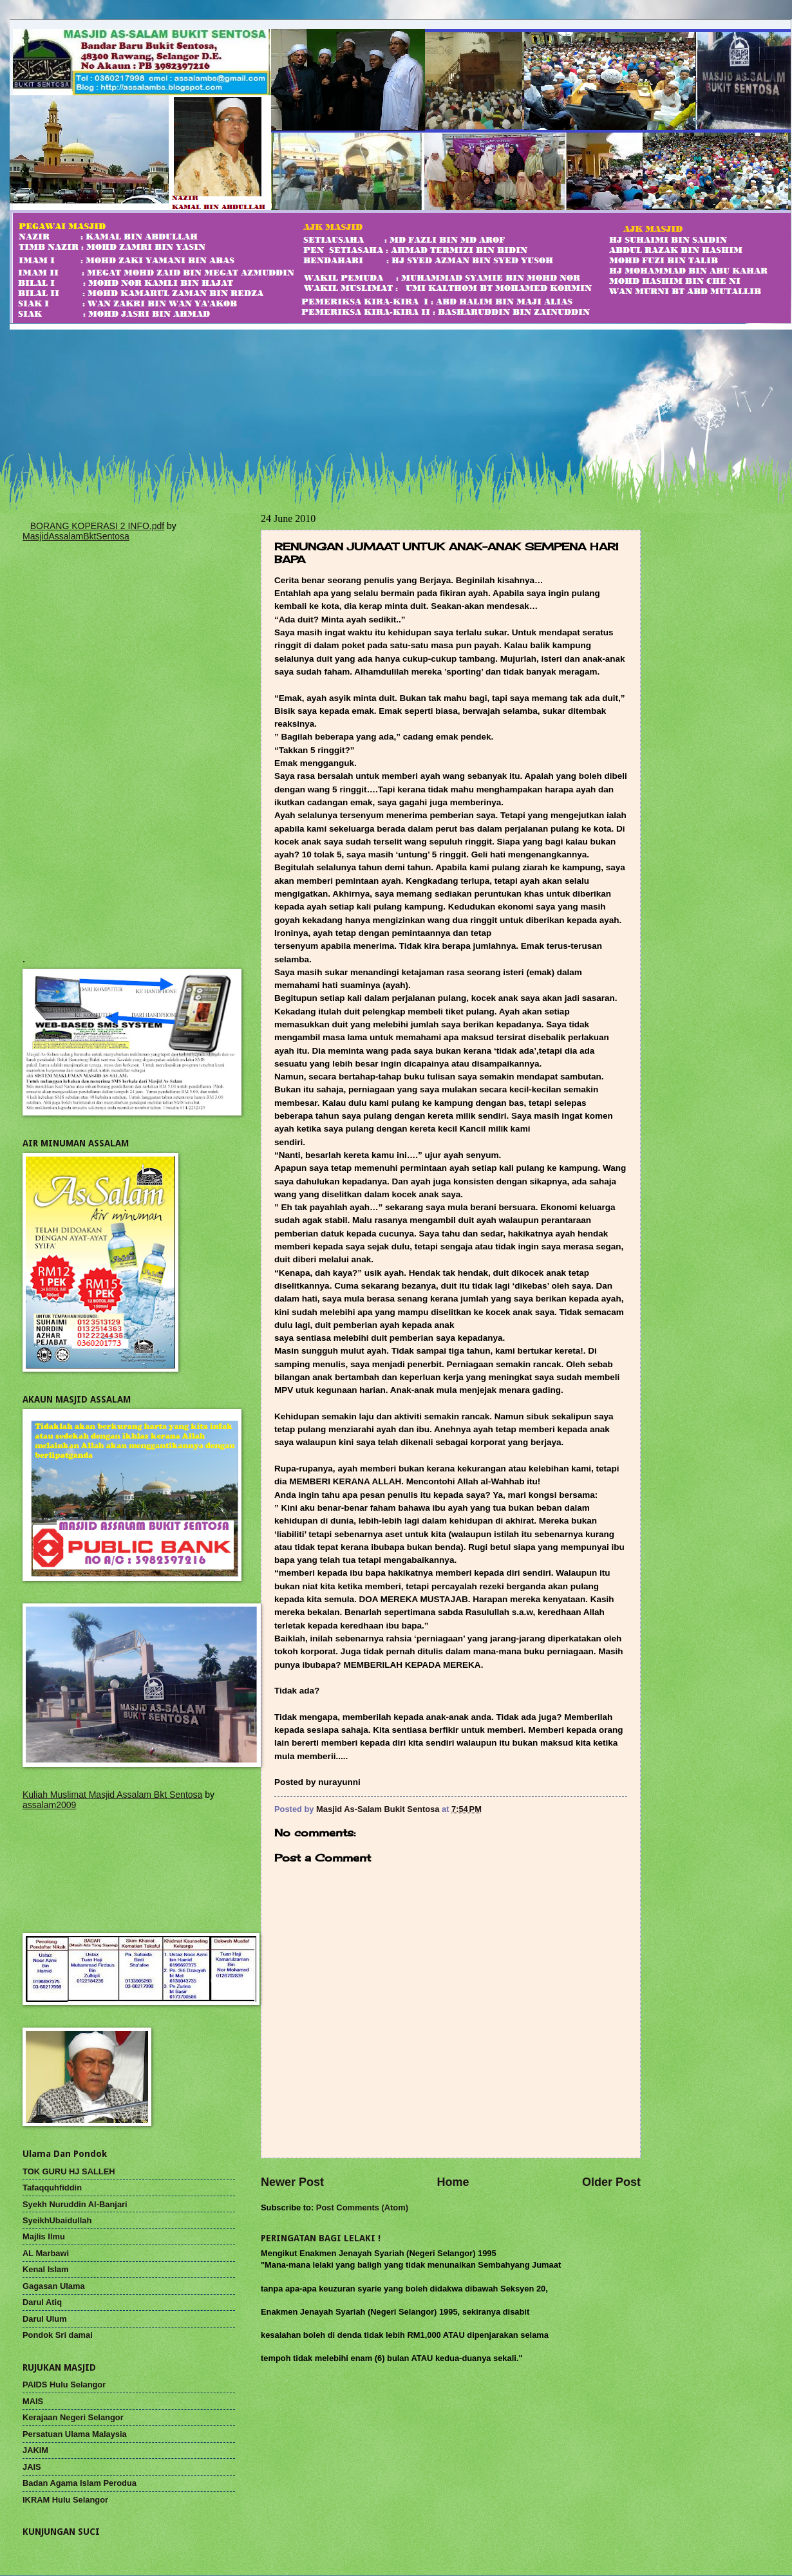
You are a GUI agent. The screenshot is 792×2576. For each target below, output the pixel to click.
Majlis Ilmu (44, 2236)
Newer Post (292, 2182)
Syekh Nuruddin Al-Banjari (75, 2204)
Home (453, 2182)
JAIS (32, 2467)
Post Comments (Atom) (362, 2207)
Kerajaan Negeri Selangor (73, 2417)
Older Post (611, 2182)
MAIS (33, 2401)
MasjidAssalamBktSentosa (76, 536)
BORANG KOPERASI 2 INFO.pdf (97, 526)
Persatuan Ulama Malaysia (75, 2434)
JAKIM (35, 2450)
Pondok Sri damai (58, 2335)
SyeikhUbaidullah (57, 2220)
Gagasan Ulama (54, 2286)
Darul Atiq (42, 2302)
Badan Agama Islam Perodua (80, 2483)
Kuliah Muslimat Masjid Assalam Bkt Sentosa (112, 1794)
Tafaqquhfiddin (52, 2187)
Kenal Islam (46, 2269)
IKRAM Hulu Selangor (65, 2500)
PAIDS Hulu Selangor (64, 2384)
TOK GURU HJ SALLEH (69, 2171)
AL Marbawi (46, 2253)
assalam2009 (49, 1805)
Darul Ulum (45, 2319)
